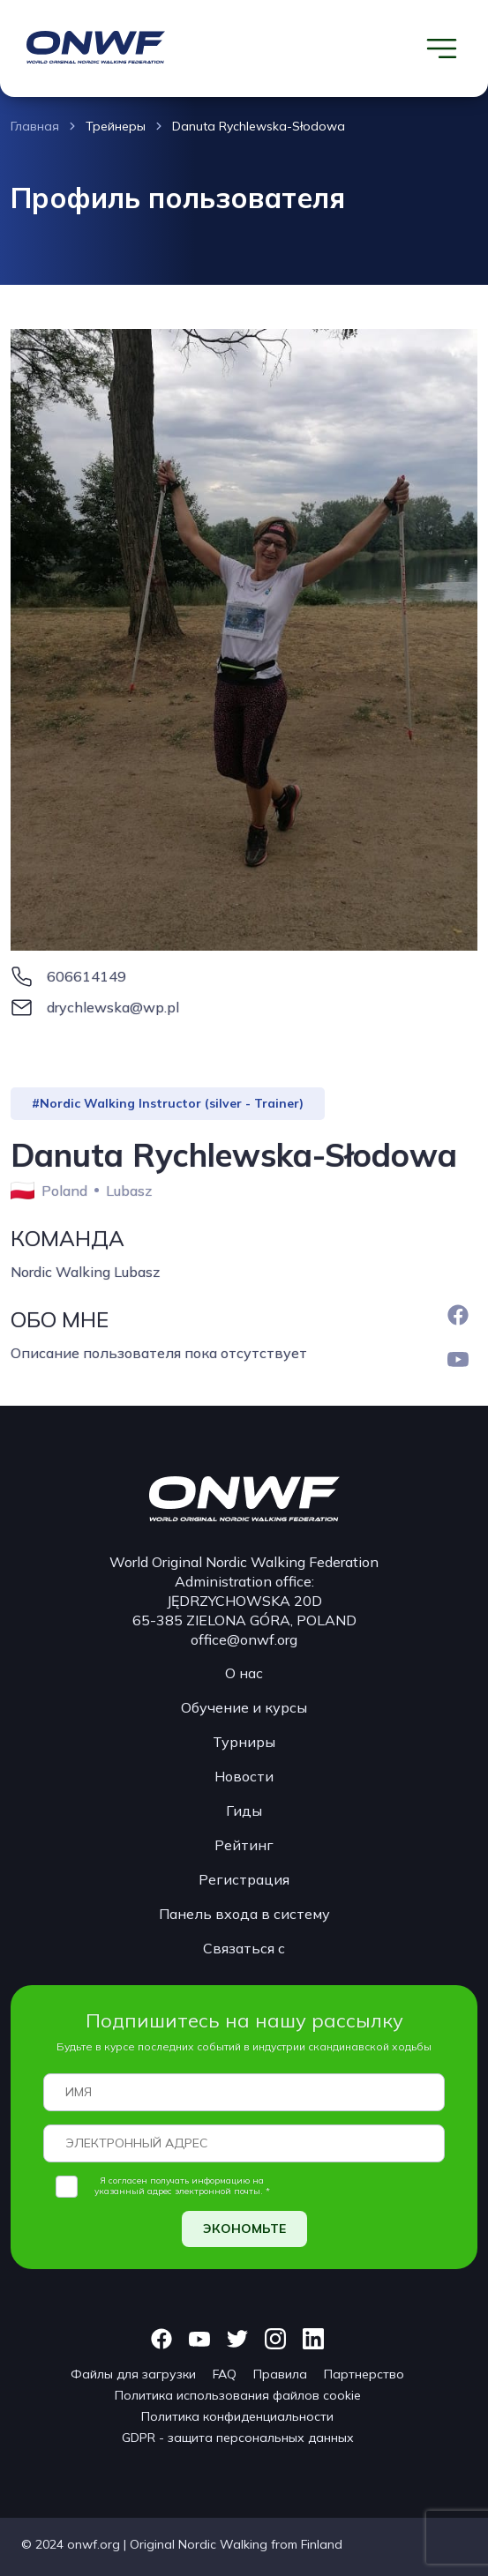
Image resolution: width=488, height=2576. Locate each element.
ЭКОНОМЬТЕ (244, 2228)
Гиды (244, 1810)
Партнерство (364, 2374)
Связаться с (244, 1948)
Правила (280, 2374)
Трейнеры (116, 126)
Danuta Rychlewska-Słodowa (258, 126)
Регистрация (244, 1879)
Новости (244, 1776)
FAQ (224, 2374)
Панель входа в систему (244, 1914)
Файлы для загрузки (133, 2374)
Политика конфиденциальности (237, 2416)
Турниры (244, 1742)
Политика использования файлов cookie (238, 2395)
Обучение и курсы (244, 1707)
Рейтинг (244, 1845)
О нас (244, 1673)
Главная (35, 126)
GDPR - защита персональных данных (238, 2437)
